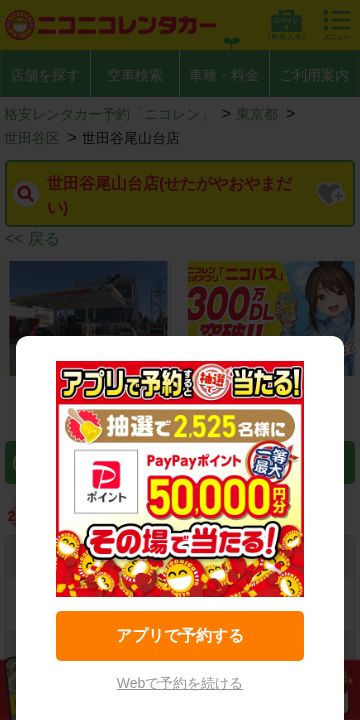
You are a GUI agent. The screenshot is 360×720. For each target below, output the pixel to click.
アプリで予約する (180, 635)
